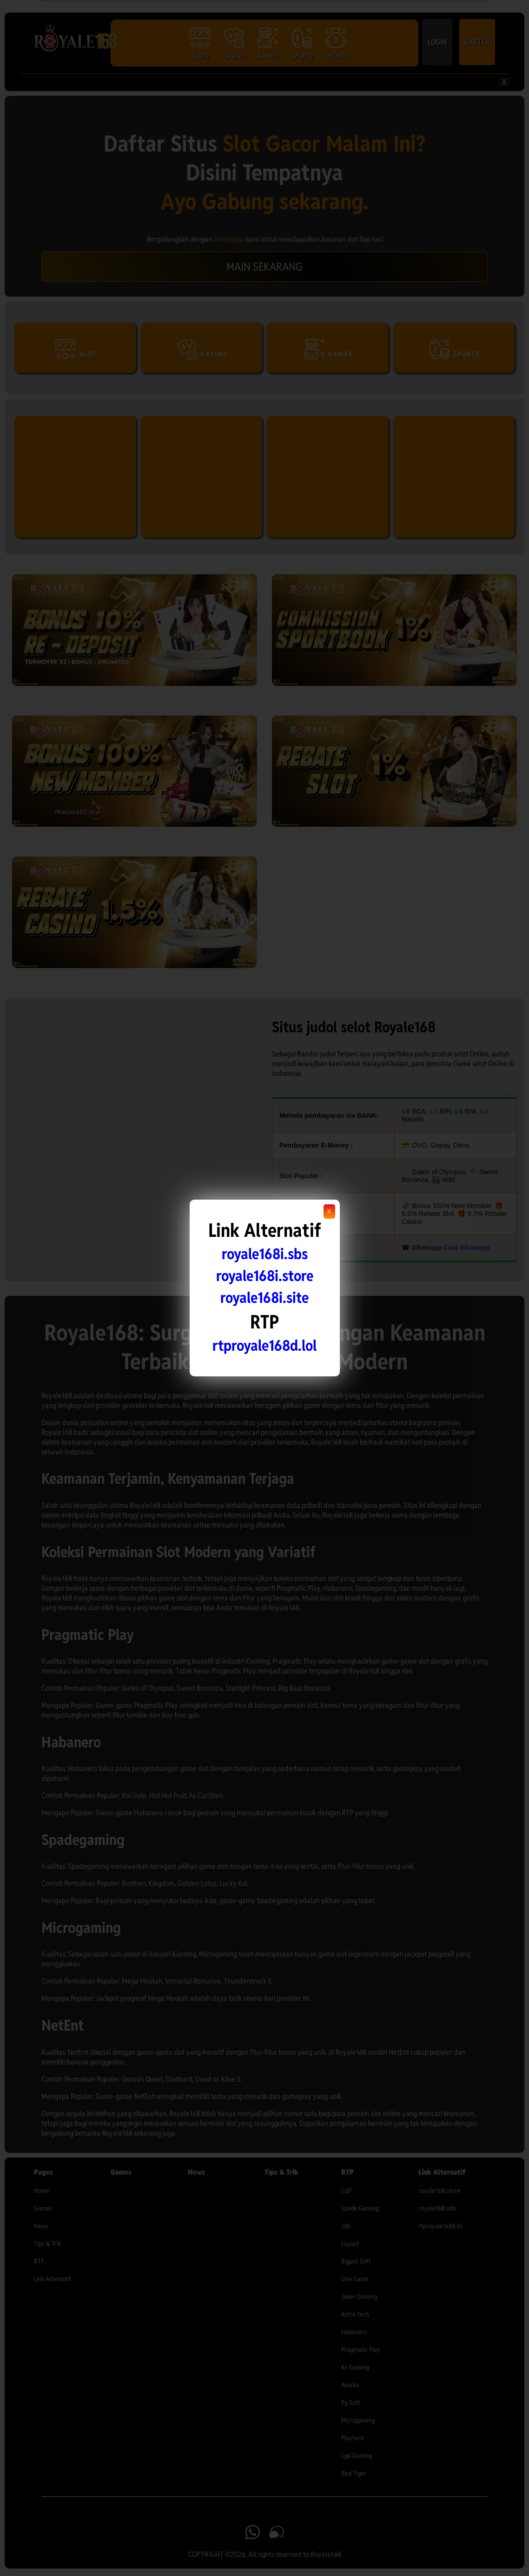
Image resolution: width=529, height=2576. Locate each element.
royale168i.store (264, 1275)
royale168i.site (264, 1297)
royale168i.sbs (265, 1253)
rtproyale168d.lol (264, 1345)
